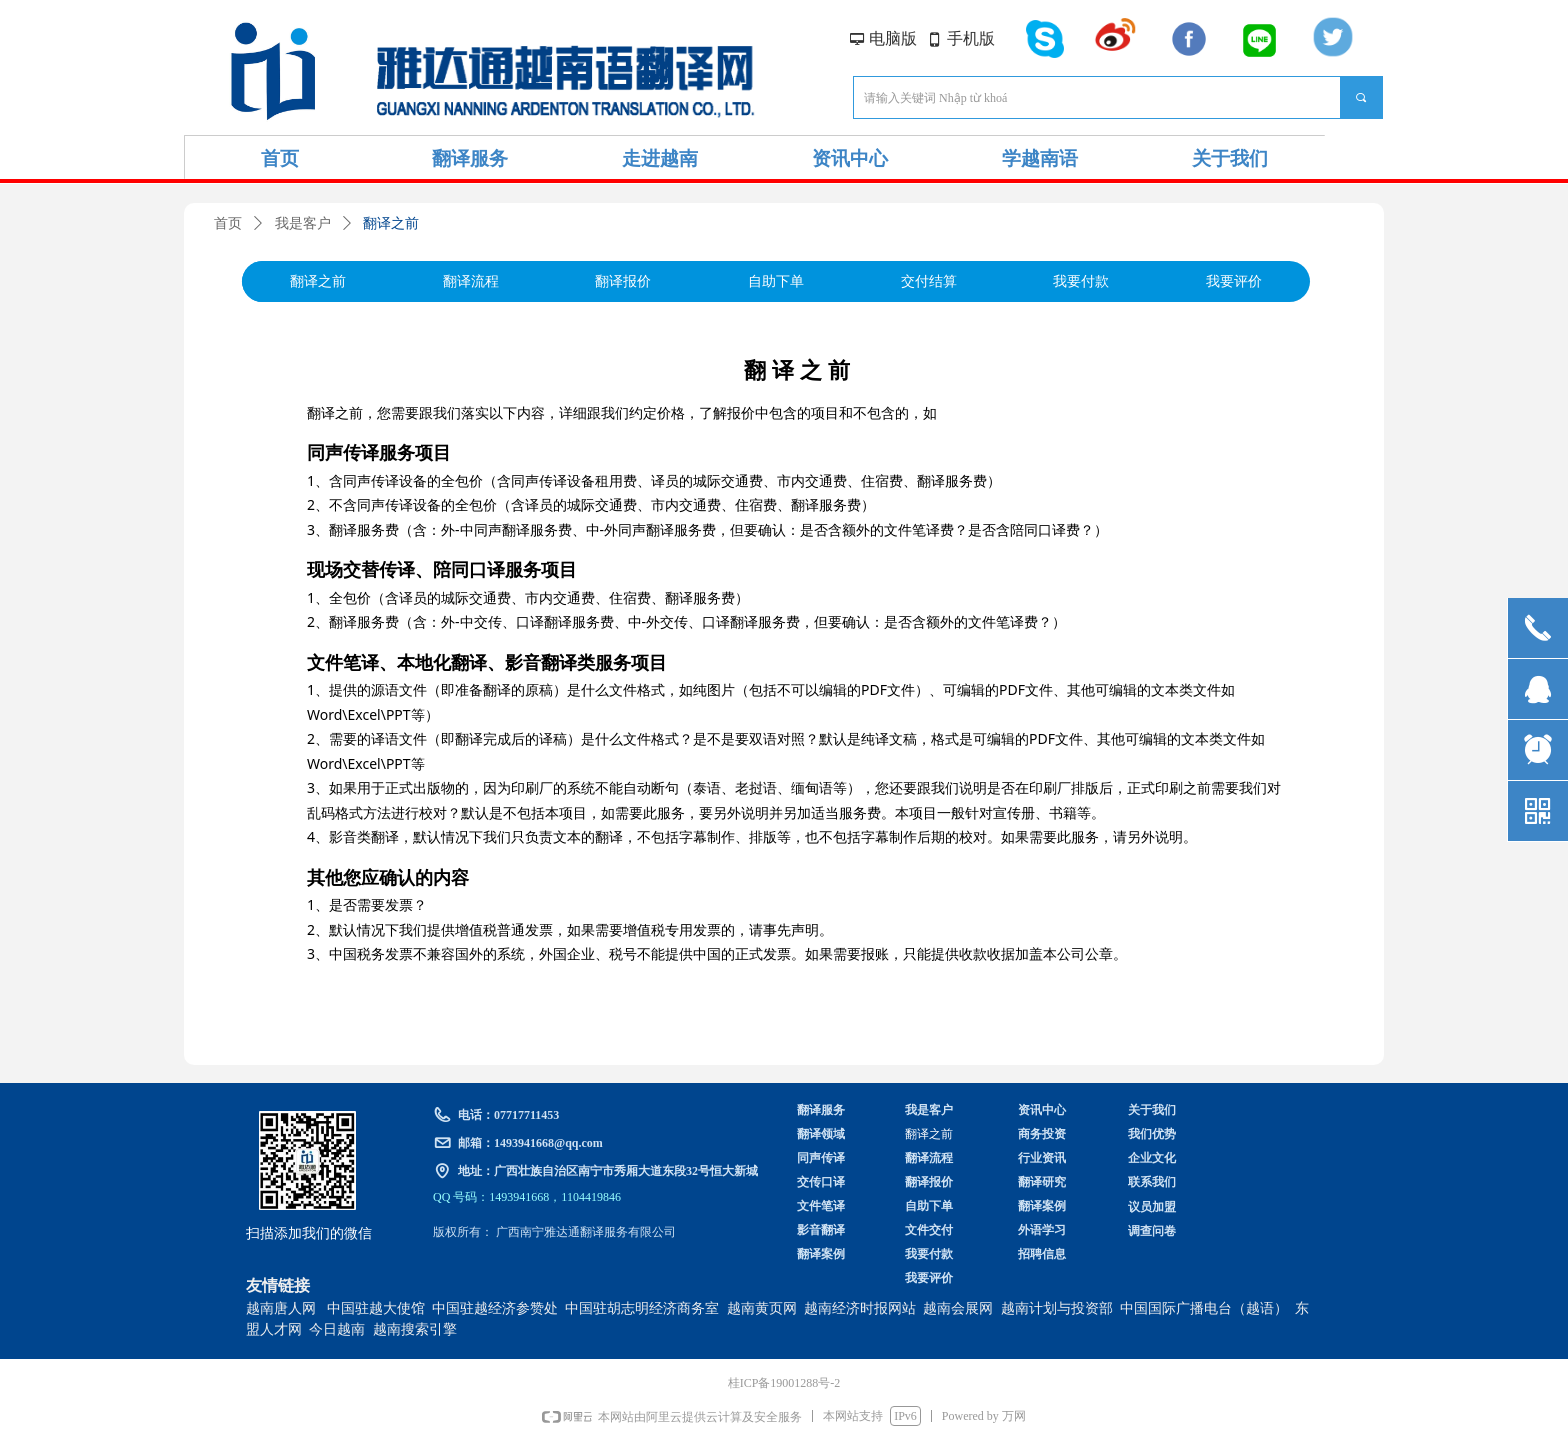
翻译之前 (391, 223)
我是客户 (303, 223)
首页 (228, 223)
